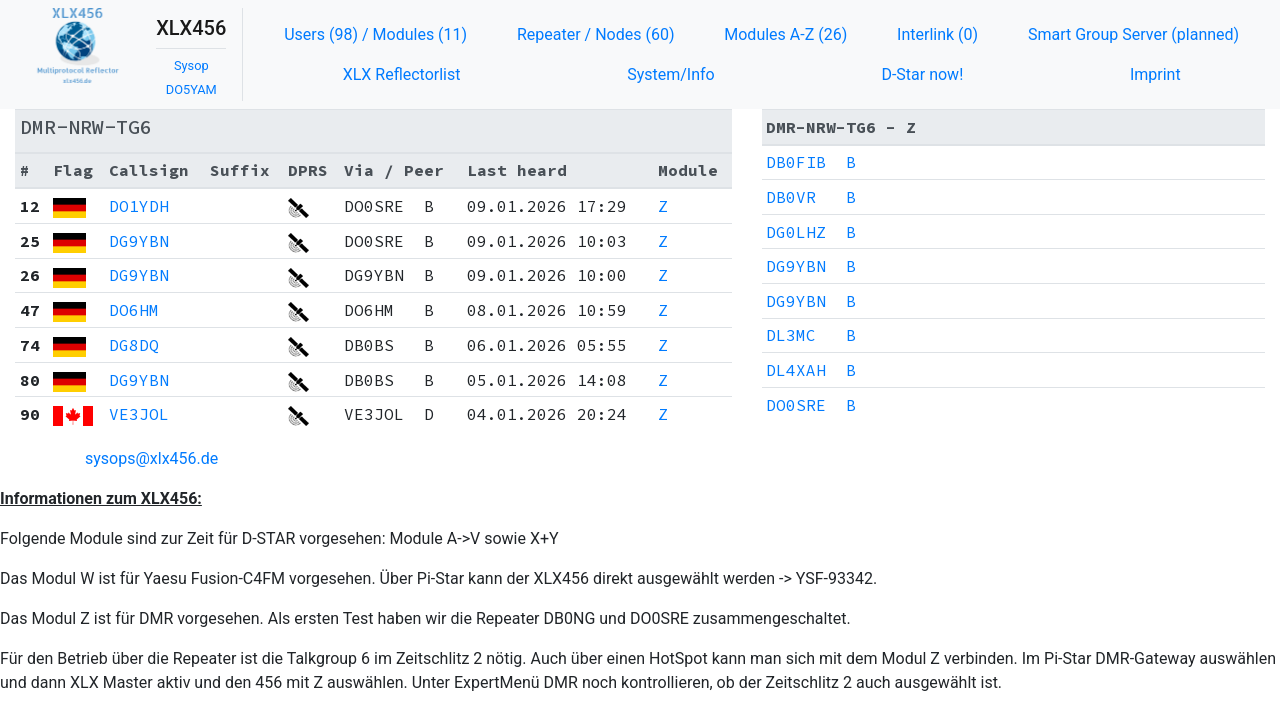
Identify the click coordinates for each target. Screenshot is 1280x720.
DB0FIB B (811, 162)
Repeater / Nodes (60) (596, 34)
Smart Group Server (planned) (1133, 34)
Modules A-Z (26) (785, 34)
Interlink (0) (937, 34)
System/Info (671, 74)
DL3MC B (811, 335)
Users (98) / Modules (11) (375, 34)
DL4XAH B (811, 370)
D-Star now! (922, 74)
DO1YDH (139, 206)
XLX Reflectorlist (402, 74)
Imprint (1155, 74)
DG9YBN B (811, 266)
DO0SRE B (811, 405)
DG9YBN (139, 241)
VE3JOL (139, 414)
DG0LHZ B (811, 232)
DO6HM (134, 310)
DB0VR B (811, 197)
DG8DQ (134, 345)
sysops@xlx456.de (151, 458)
